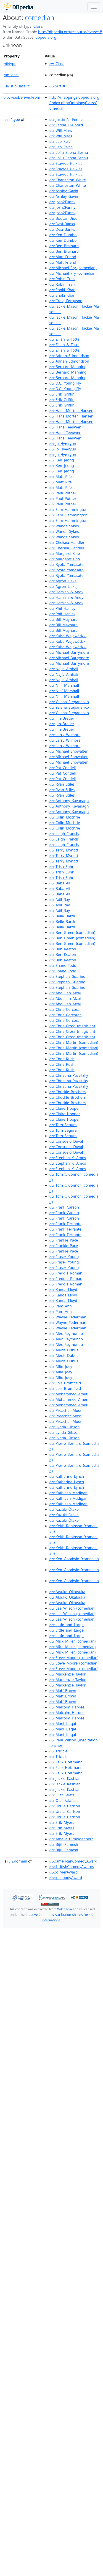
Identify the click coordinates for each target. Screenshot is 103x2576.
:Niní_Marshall (64, 685)
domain (17, 1861)
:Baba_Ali (59, 883)
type (10, 63)
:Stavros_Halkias (65, 163)
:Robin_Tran (62, 278)
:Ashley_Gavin (63, 190)
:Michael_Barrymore (69, 652)
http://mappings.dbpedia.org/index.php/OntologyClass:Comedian (74, 103)
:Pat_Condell (62, 767)
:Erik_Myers (61, 1822)
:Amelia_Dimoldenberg (71, 1838)
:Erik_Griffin (61, 394)
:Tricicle (58, 1751)
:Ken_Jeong (61, 460)
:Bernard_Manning (68, 366)
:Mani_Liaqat (62, 1723)
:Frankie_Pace (63, 1240)
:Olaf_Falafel (62, 1795)
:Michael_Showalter (68, 751)
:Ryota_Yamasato (66, 564)
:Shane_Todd (62, 965)
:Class (56, 63)
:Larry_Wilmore (64, 734)
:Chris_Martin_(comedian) (73, 1042)
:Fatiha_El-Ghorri (66, 124)
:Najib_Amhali (63, 668)
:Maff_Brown (62, 1690)
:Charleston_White (67, 179)
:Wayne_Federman (67, 1317)
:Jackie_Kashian (65, 1778)
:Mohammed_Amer (68, 1393)
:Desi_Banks (62, 223)
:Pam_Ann (60, 1306)
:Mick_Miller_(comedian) (72, 1641)
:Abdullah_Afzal (65, 992)
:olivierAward (63, 1872)
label (11, 74)
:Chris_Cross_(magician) (72, 1025)
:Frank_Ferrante (65, 1223)
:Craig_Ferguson (65, 300)
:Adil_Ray (59, 899)
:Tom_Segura (63, 1124)
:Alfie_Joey (60, 1366)
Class (37, 26)
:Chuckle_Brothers (67, 1091)
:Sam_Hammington (68, 509)
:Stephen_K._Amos (67, 1157)
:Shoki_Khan (62, 289)
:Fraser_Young (64, 1256)
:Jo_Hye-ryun (62, 443)
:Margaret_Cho (64, 553)
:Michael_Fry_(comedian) (73, 267)
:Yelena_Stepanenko (69, 701)
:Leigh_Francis (64, 833)
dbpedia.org (45, 37)
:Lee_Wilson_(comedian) (72, 1608)
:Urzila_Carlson (64, 1806)
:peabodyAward (65, 1877)
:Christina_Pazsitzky (68, 1075)
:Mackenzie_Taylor (67, 1674)
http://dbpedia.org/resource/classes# (70, 31)
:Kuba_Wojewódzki (67, 635)
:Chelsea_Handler (67, 542)
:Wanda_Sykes (64, 526)
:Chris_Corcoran (65, 1009)
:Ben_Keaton (62, 949)
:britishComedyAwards (71, 1866)
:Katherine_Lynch (66, 1476)
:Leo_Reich (61, 141)
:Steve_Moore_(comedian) (73, 1657)
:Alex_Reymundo (66, 1333)
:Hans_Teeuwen (65, 427)
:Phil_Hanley (62, 608)
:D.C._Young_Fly (65, 383)
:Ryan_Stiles (62, 784)
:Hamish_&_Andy (66, 591)
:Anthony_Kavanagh (69, 800)
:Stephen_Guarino (67, 976)
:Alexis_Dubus (63, 1350)
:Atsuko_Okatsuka (67, 1591)
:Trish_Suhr (61, 866)
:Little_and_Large (66, 1624)
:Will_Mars (60, 130)
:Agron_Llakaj (63, 580)
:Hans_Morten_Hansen (71, 410)
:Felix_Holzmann (65, 1762)
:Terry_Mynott (63, 850)
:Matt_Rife (60, 476)
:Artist (57, 86)
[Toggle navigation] (93, 6)
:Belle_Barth (62, 916)
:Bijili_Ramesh (63, 1844)
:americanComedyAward (73, 1861)
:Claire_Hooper (64, 1108)
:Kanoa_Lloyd (63, 1289)
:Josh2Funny (62, 201)
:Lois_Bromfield (65, 1383)
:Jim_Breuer (61, 718)
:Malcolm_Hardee (66, 1707)
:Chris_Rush (61, 1058)
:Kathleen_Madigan (68, 1492)
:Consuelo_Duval (66, 1141)
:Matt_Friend (62, 256)
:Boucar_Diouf (64, 218)
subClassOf (16, 86)
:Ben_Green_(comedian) (72, 932)
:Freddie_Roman (65, 1273)
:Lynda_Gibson (64, 1426)
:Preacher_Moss (65, 1410)
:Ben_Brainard (64, 245)
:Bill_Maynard (63, 619)
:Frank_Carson (64, 1207)
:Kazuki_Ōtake (64, 1509)
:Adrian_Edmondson (69, 355)
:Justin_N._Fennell (67, 119)
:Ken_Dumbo (63, 234)
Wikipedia (64, 1909)
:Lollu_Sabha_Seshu (68, 152)
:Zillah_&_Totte (64, 339)
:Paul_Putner (62, 493)
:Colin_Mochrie (64, 817)
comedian (39, 17)
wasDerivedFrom (22, 97)
